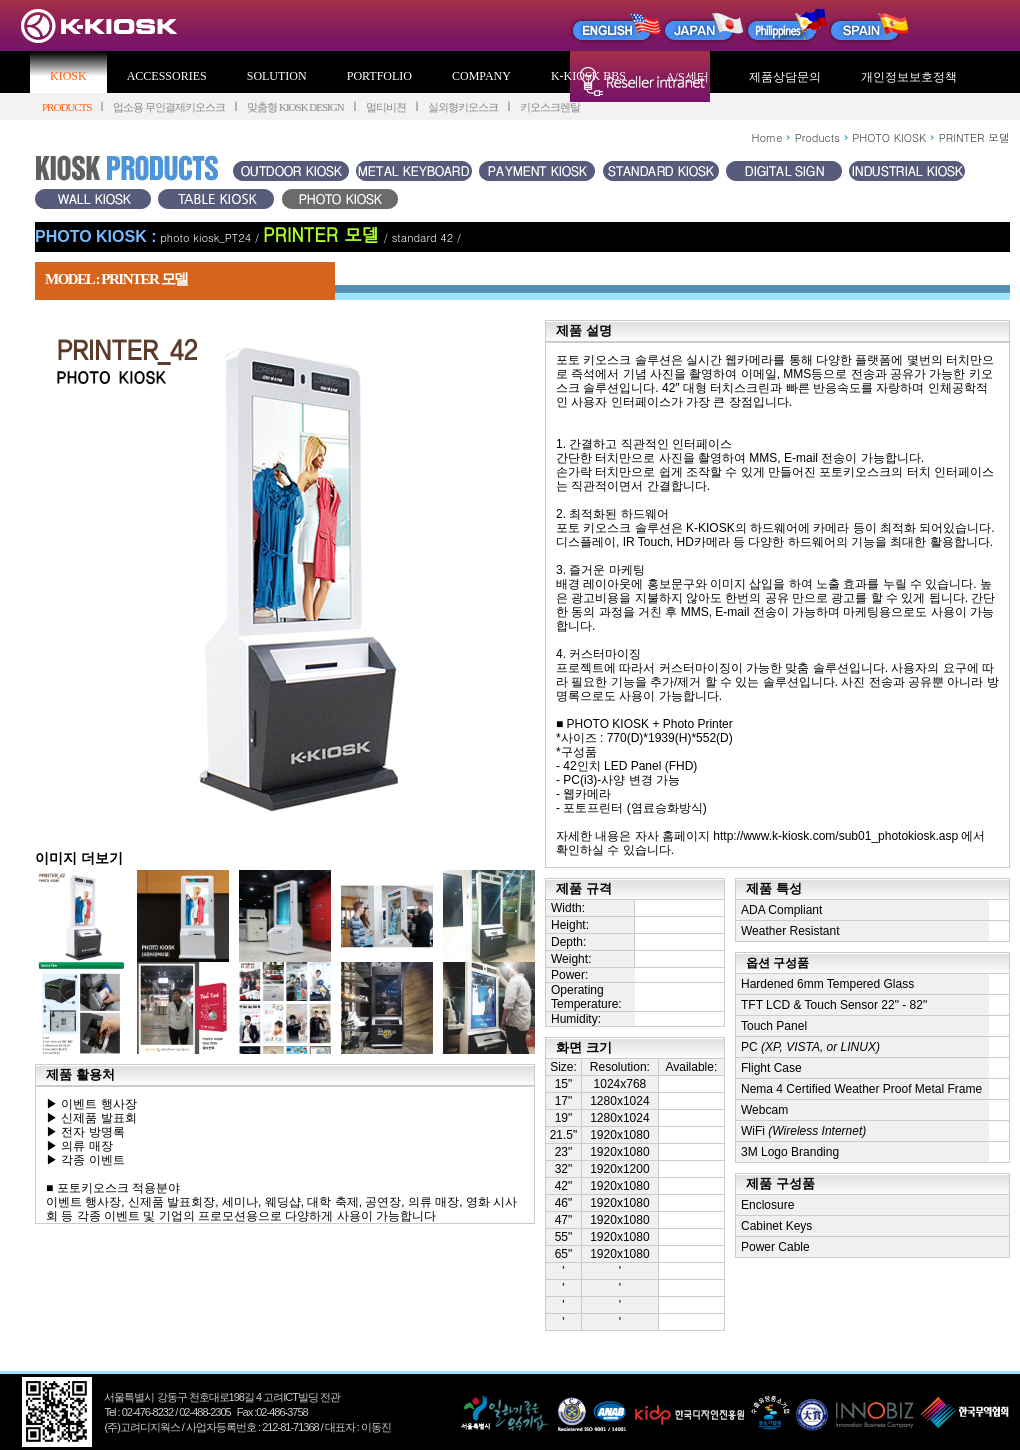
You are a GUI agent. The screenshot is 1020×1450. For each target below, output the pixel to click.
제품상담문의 (785, 77)
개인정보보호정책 (909, 77)
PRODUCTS (66, 107)
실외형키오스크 (463, 107)
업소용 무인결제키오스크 (169, 107)
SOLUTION (277, 76)
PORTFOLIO (379, 76)
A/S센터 (687, 77)
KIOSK (68, 76)
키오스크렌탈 (550, 107)
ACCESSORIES (167, 76)
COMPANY (481, 76)
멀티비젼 (386, 107)
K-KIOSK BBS (588, 76)
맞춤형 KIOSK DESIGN (295, 107)
